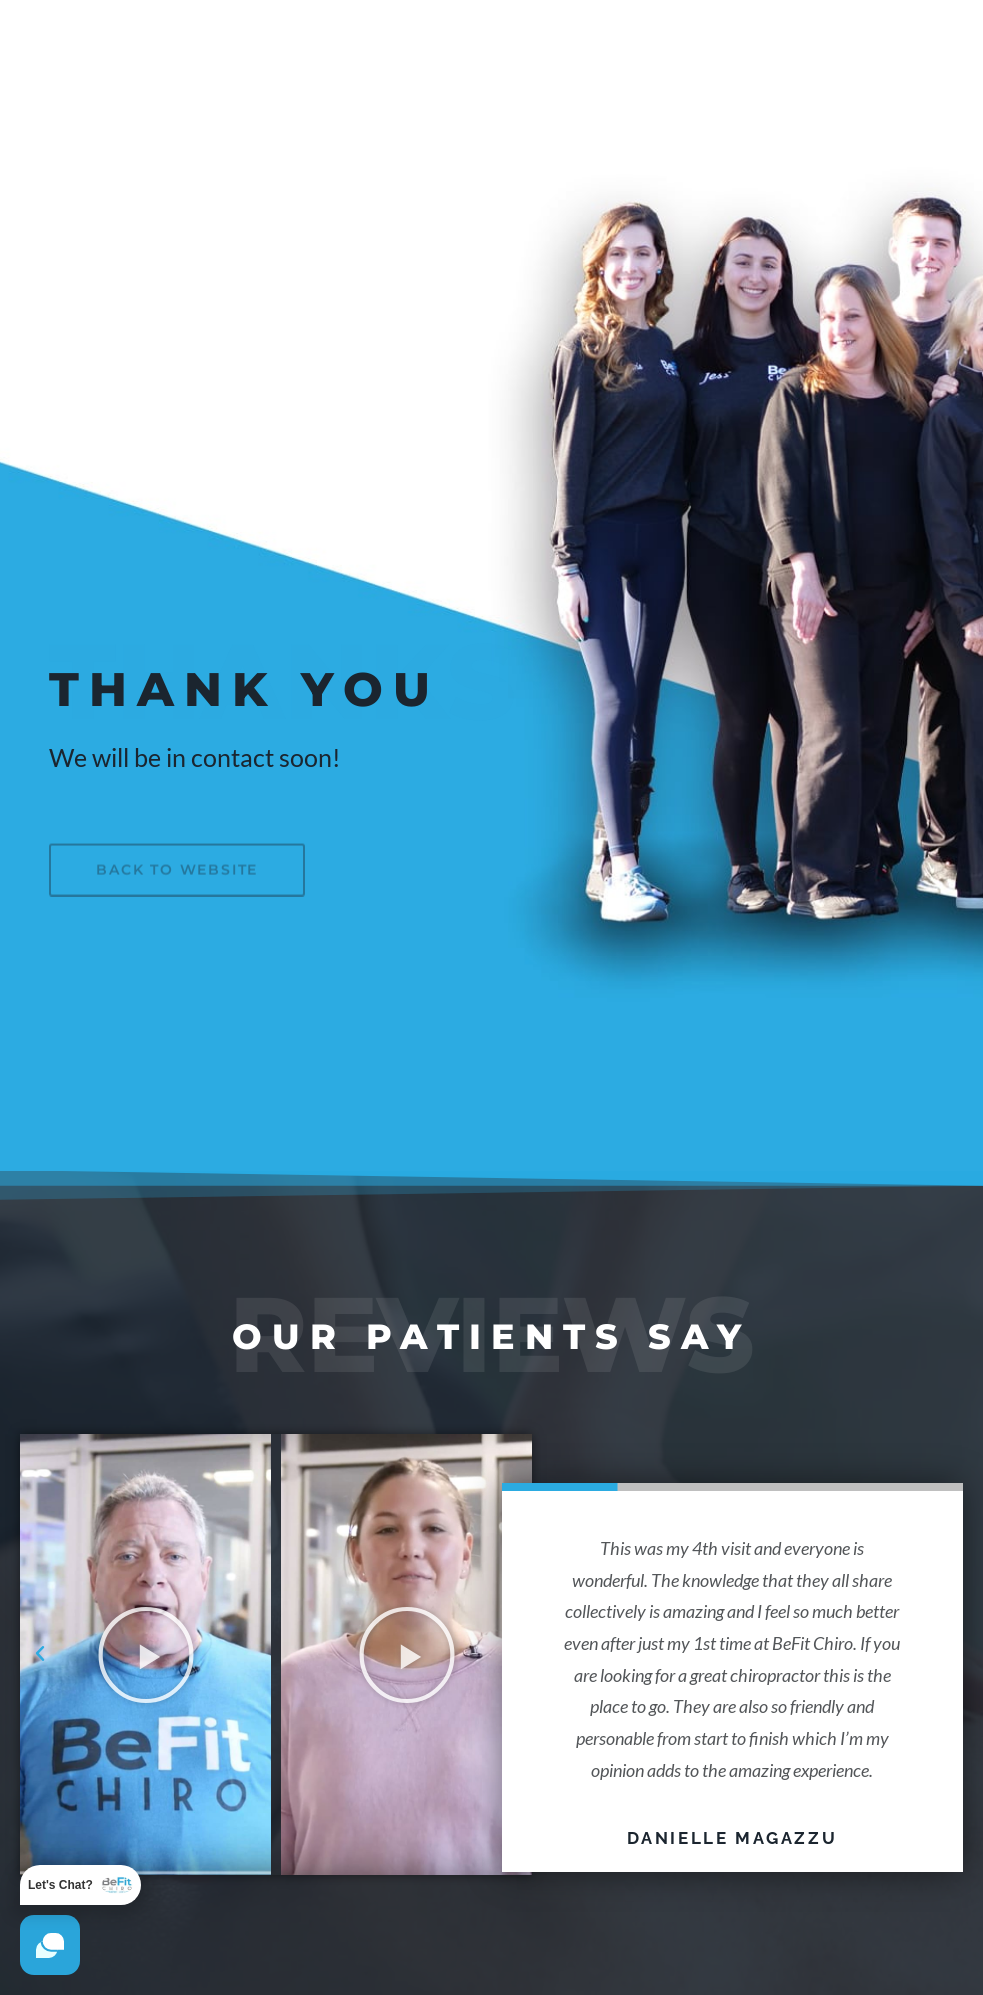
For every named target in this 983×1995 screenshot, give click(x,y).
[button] (40, 1654)
